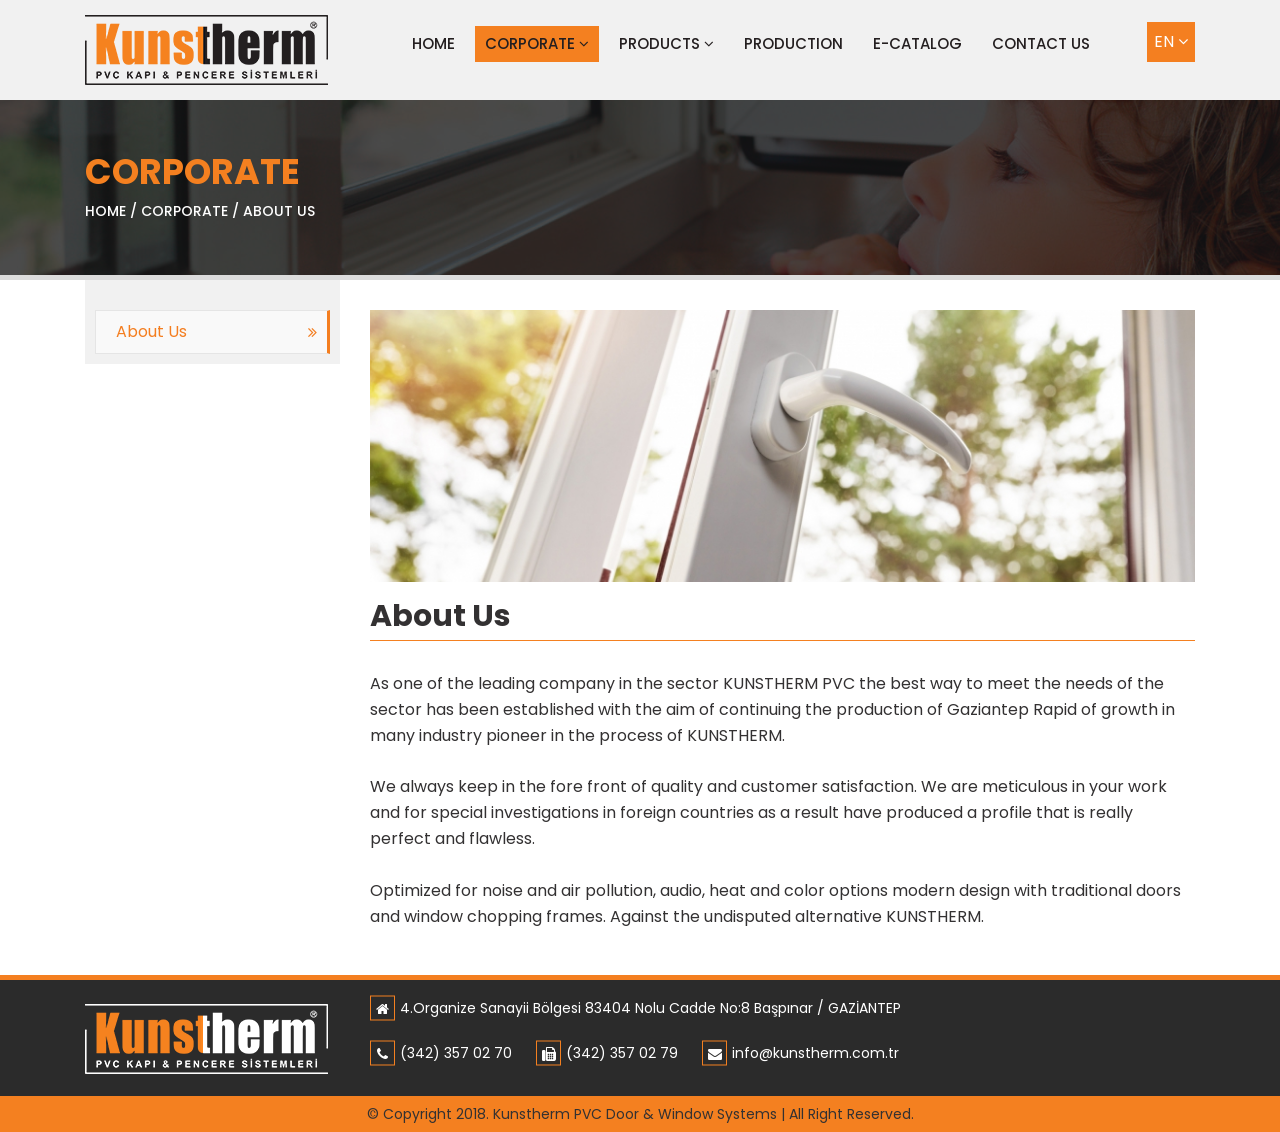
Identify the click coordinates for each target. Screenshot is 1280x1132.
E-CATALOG (917, 43)
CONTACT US (1041, 43)
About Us (151, 331)
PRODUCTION (793, 43)
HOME (105, 211)
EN (1171, 41)
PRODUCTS (666, 43)
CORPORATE (537, 43)
